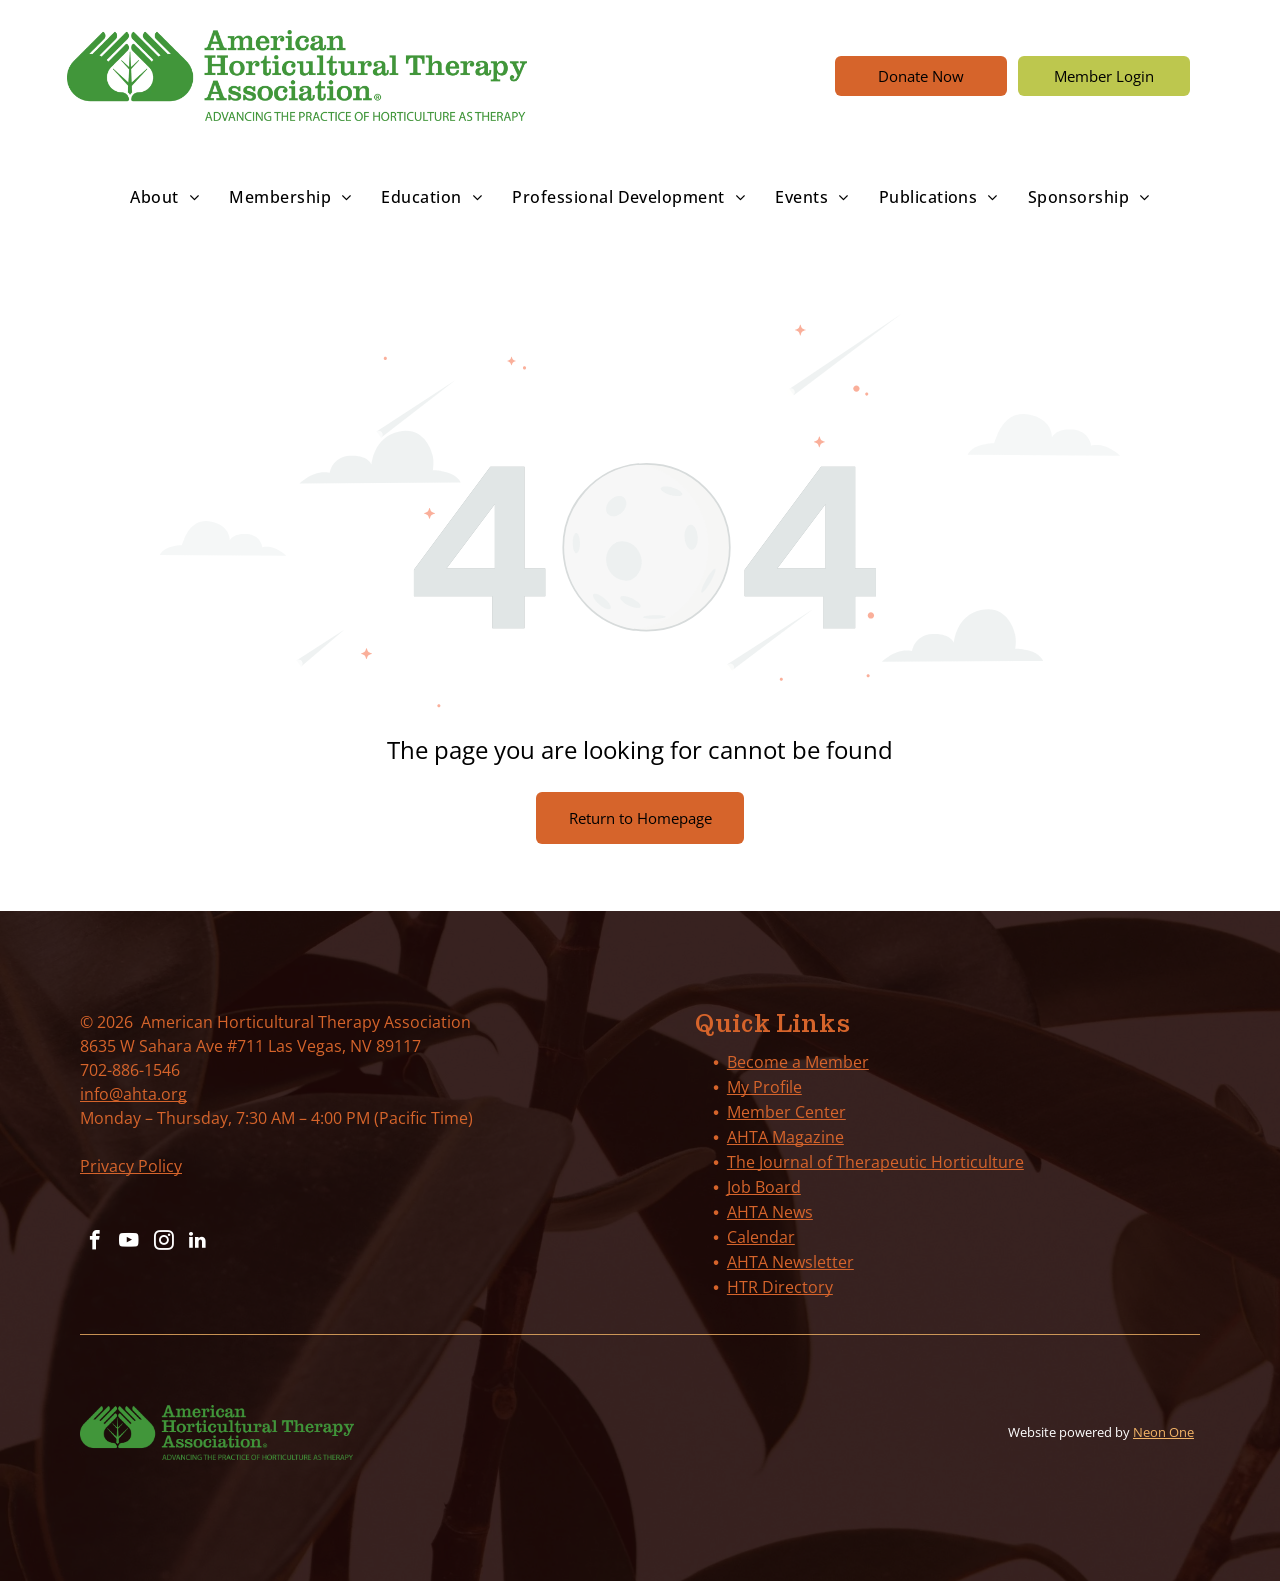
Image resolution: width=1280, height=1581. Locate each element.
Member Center (786, 1112)
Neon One (1163, 1432)
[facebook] (94, 1242)
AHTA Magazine (785, 1137)
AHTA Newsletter (790, 1262)
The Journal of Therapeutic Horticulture (875, 1162)
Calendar (761, 1237)
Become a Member (798, 1062)
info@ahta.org (133, 1094)
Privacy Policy (131, 1166)
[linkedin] (193, 1242)
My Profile (764, 1087)
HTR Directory (780, 1287)
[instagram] (160, 1242)
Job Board (764, 1187)
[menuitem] (164, 197)
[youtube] (127, 1242)
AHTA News (770, 1212)
